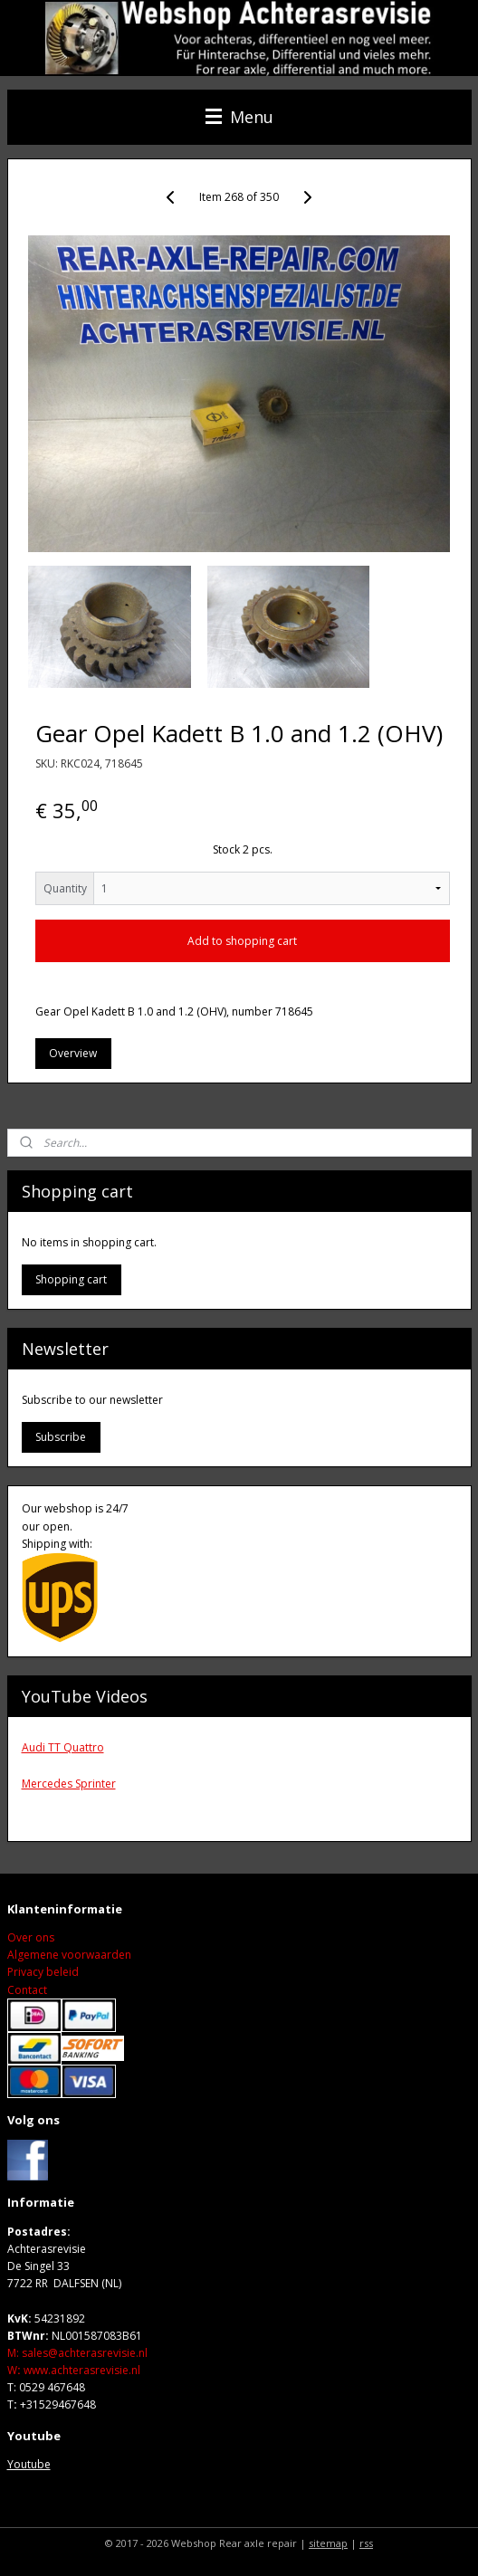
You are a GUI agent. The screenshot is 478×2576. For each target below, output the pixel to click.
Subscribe (60, 1437)
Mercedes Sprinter (69, 1783)
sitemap (328, 2543)
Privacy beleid (43, 1972)
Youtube (29, 2464)
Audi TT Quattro (63, 1747)
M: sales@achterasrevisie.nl (77, 2353)
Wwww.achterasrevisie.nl (73, 2370)
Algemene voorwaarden (69, 1954)
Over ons (30, 1937)
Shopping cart (71, 1279)
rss (366, 2543)
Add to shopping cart (242, 940)
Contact (27, 1990)
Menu (239, 117)
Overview (73, 1053)
